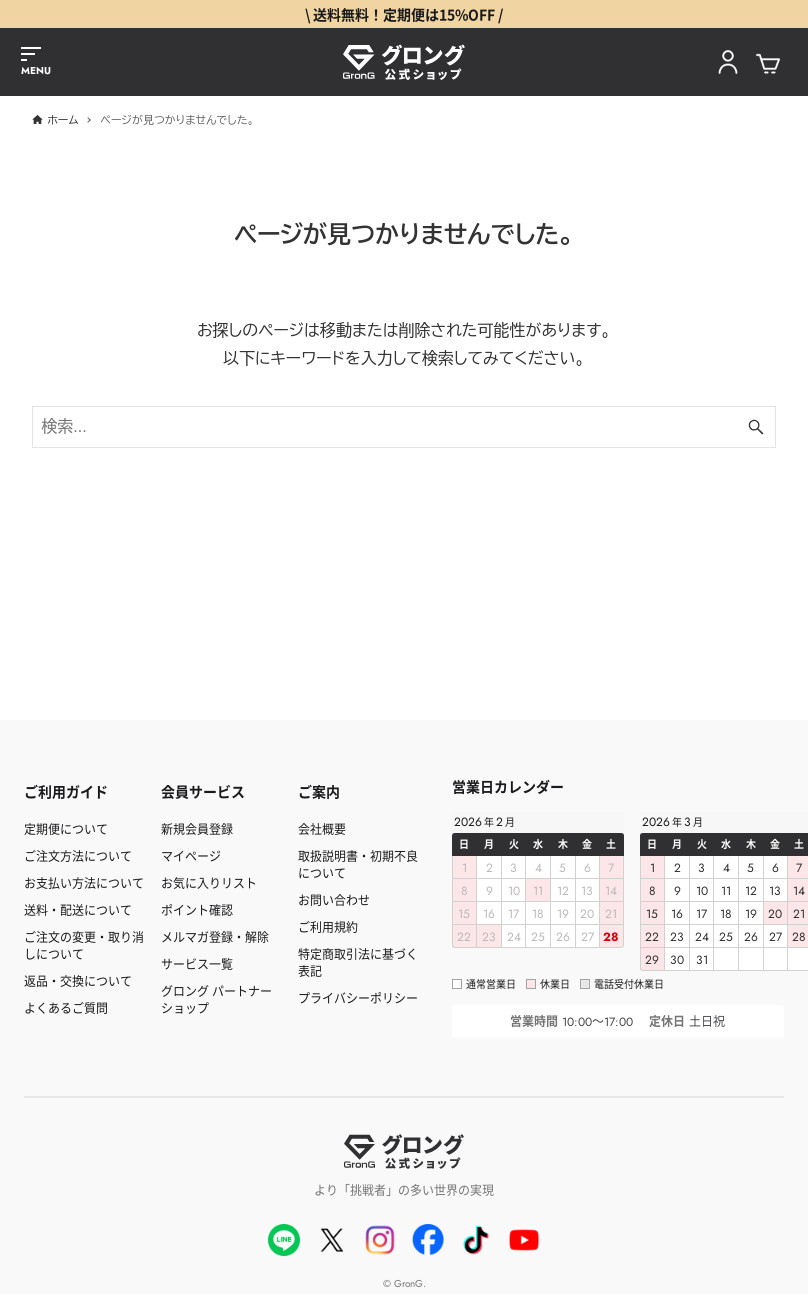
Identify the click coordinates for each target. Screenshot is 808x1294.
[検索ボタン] (756, 427)
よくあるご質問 (66, 1007)
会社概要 (322, 828)
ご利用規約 (328, 926)
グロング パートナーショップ (216, 999)
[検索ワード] (403, 427)
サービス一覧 (197, 963)
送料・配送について (78, 909)
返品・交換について (78, 980)
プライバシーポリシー (358, 997)
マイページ (191, 855)
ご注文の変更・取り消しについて (84, 945)
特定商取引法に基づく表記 (358, 962)
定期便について (66, 828)
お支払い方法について (84, 882)
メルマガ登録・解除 (215, 936)
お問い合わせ (334, 899)
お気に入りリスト (209, 882)
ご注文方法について (78, 855)
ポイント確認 (197, 909)
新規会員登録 (197, 828)
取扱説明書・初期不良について (358, 864)
